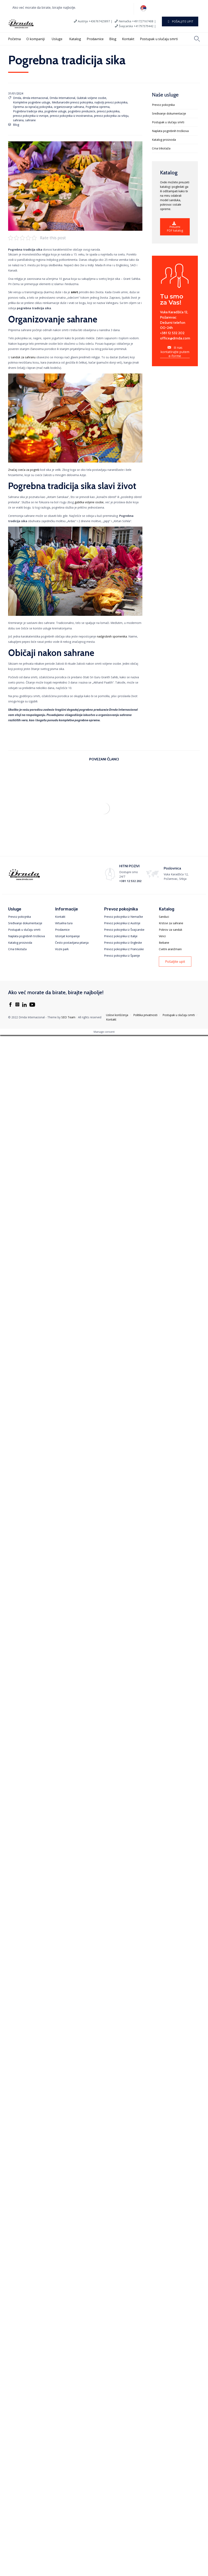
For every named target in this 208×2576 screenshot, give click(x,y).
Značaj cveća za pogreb (23, 470)
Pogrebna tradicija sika (28, 111)
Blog (112, 39)
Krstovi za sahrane (171, 923)
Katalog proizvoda (164, 140)
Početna (14, 39)
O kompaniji (36, 39)
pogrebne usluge (55, 111)
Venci (162, 936)
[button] (180, 21)
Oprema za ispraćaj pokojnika (32, 107)
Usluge (58, 39)
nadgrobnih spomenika (112, 636)
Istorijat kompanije (67, 936)
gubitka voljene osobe (89, 502)
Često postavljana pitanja (72, 943)
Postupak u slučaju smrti (159, 39)
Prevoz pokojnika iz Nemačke (123, 917)
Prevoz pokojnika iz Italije (121, 936)
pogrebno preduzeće (81, 111)
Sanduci (164, 917)
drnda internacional (35, 98)
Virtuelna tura (64, 923)
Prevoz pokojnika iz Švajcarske (124, 930)
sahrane (30, 120)
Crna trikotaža (161, 148)
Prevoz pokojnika (163, 105)
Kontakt (128, 39)
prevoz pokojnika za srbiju (111, 116)
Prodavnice (95, 39)
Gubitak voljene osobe (91, 98)
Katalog (75, 39)
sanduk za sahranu (23, 357)
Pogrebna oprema (97, 107)
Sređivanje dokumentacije (169, 113)
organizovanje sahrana (69, 107)
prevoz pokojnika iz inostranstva (71, 116)
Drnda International (62, 98)
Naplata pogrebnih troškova (170, 131)
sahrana (18, 120)
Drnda (17, 98)
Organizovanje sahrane (53, 319)
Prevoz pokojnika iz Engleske (123, 943)
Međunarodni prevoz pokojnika (72, 102)
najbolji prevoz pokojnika (110, 102)
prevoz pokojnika (108, 111)
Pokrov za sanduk (170, 930)
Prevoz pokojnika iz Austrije (122, 923)
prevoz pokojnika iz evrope (30, 116)
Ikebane (164, 943)
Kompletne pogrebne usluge (31, 102)
